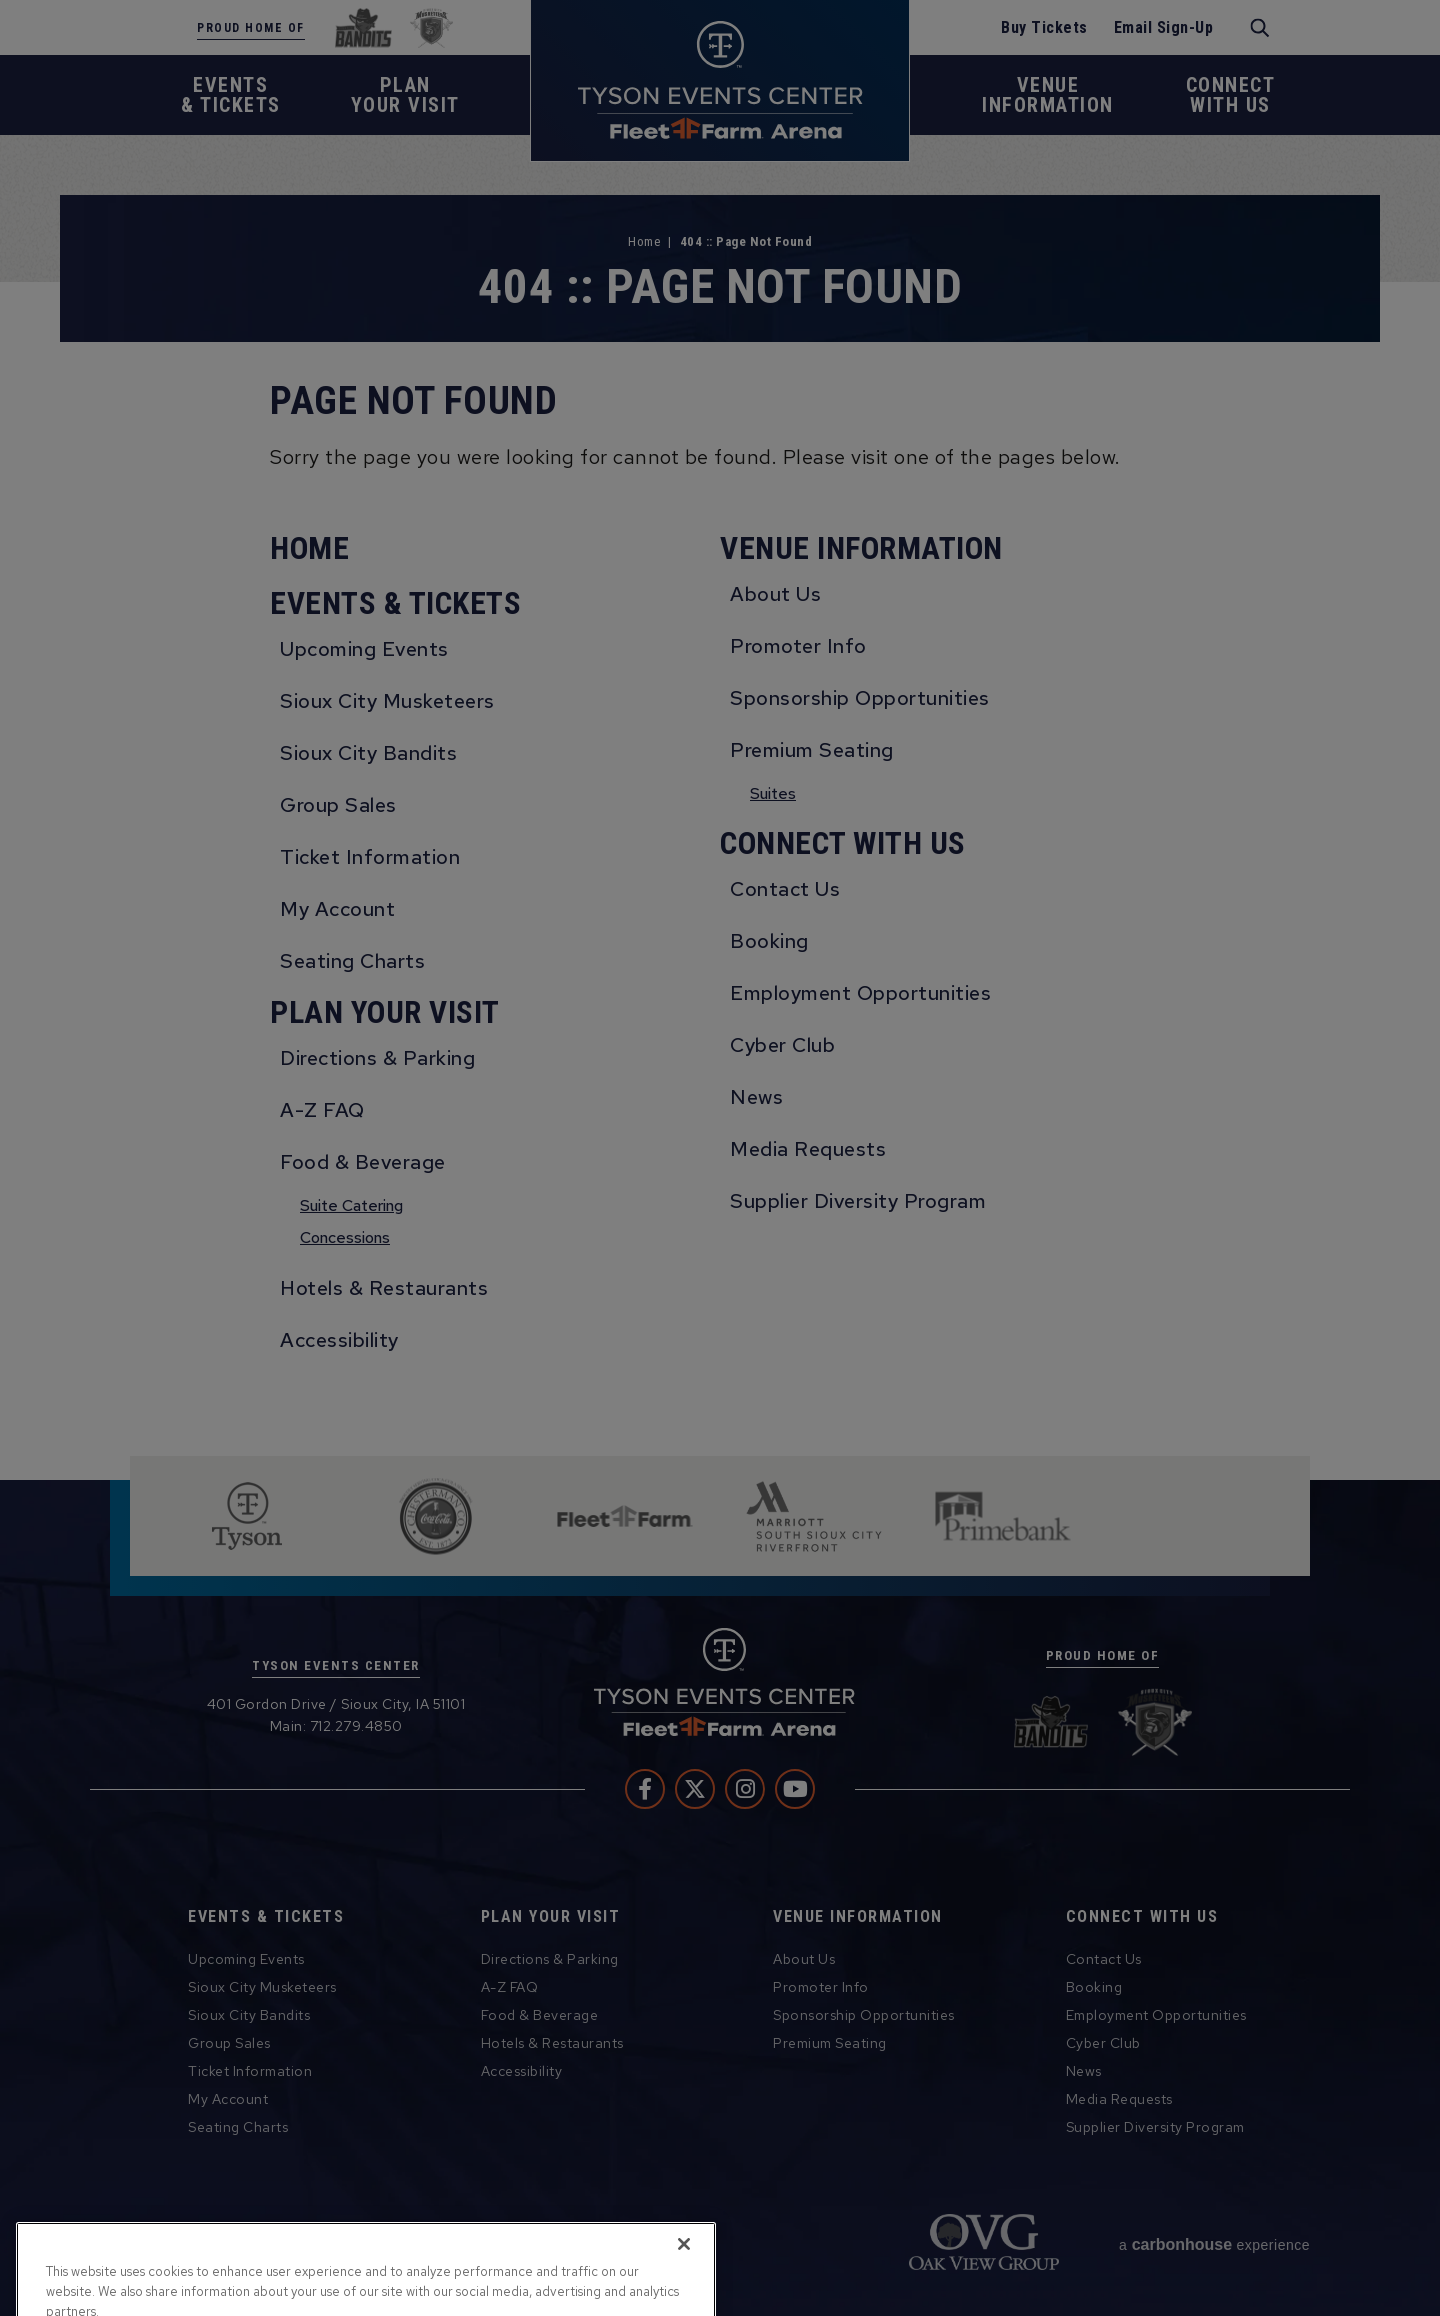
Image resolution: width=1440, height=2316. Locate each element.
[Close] (684, 2279)
